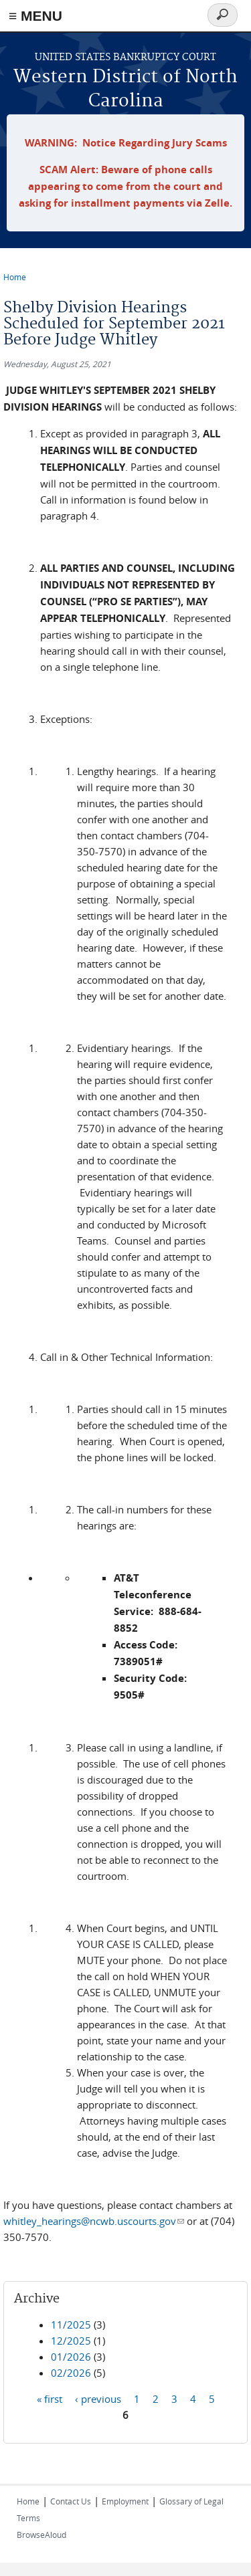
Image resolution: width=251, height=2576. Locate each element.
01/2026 (71, 2356)
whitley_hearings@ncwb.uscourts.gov (93, 2221)
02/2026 (71, 2372)
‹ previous (98, 2398)
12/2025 (71, 2340)
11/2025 (71, 2324)
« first (49, 2398)
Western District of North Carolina (125, 89)
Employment (125, 2501)
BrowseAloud (41, 2534)
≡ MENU (35, 15)
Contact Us (70, 2501)
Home (14, 277)
